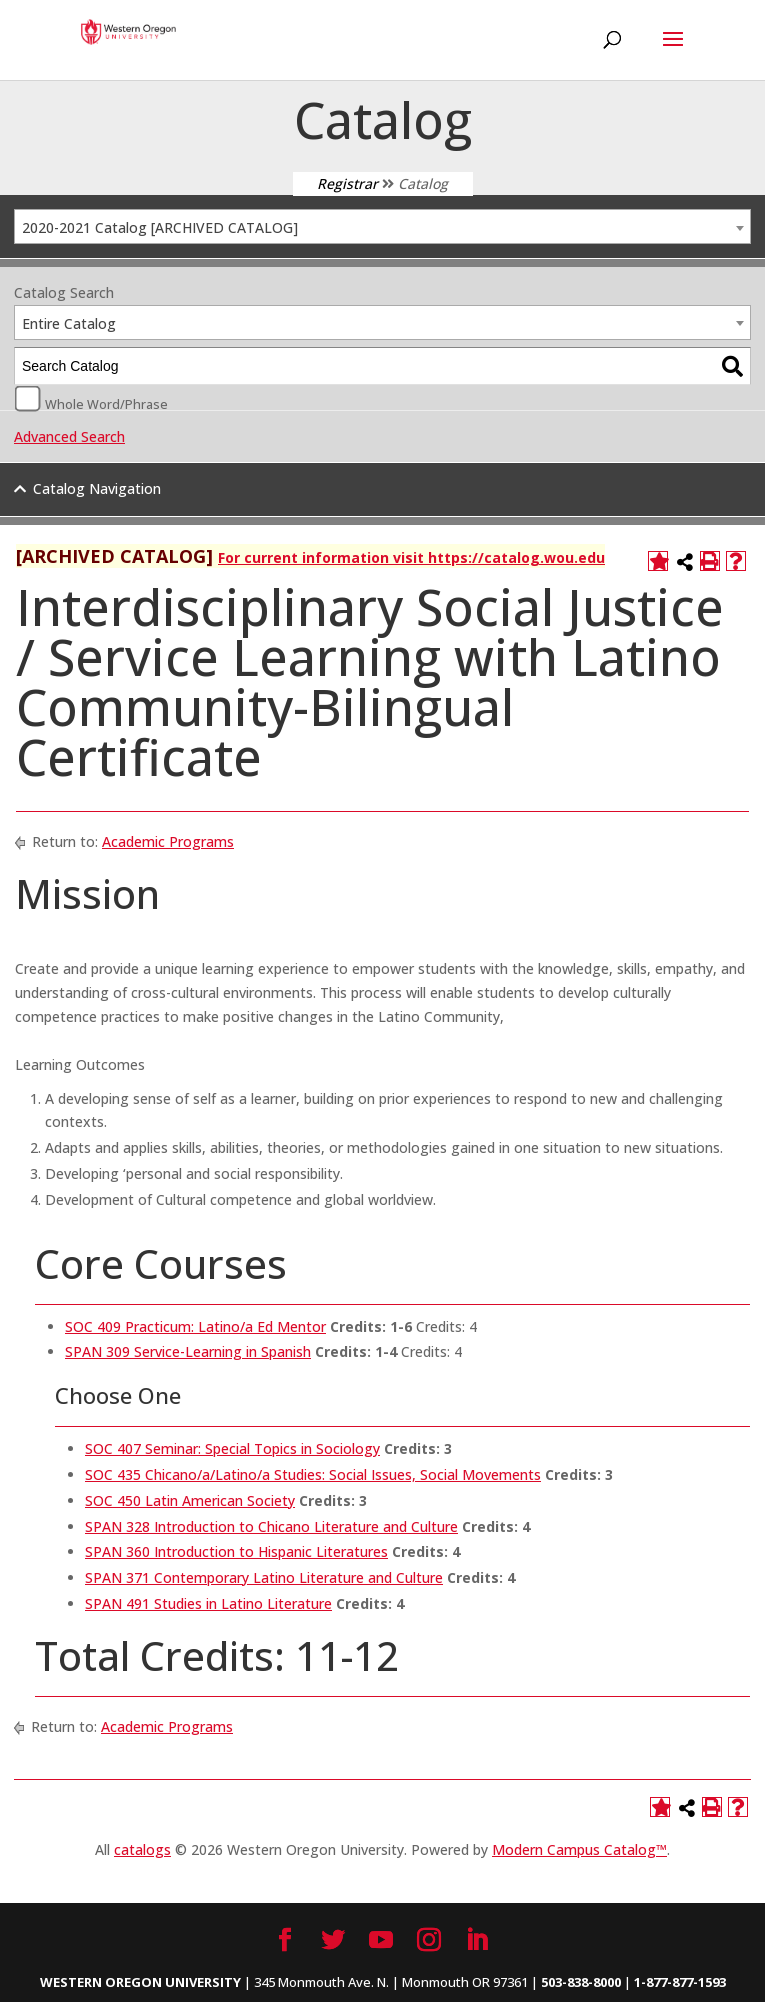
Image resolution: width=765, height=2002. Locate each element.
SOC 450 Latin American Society (190, 1500)
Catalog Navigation (97, 488)
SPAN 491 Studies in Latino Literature (208, 1603)
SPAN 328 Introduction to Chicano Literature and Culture (271, 1526)
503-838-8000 (581, 1982)
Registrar (347, 183)
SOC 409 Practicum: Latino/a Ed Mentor (195, 1326)
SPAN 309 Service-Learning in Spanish (188, 1351)
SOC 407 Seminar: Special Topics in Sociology (232, 1448)
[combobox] (382, 226)
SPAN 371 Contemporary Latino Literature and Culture (264, 1577)
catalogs (142, 1849)
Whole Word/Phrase (106, 403)
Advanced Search (69, 436)
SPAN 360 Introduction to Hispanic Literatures (236, 1551)
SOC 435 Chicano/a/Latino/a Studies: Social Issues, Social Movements (313, 1474)
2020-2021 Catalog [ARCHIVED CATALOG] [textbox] (160, 227)
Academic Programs (168, 841)
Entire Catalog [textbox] (69, 323)
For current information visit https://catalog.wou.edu (411, 557)
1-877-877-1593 (680, 1982)
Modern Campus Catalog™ (579, 1849)
